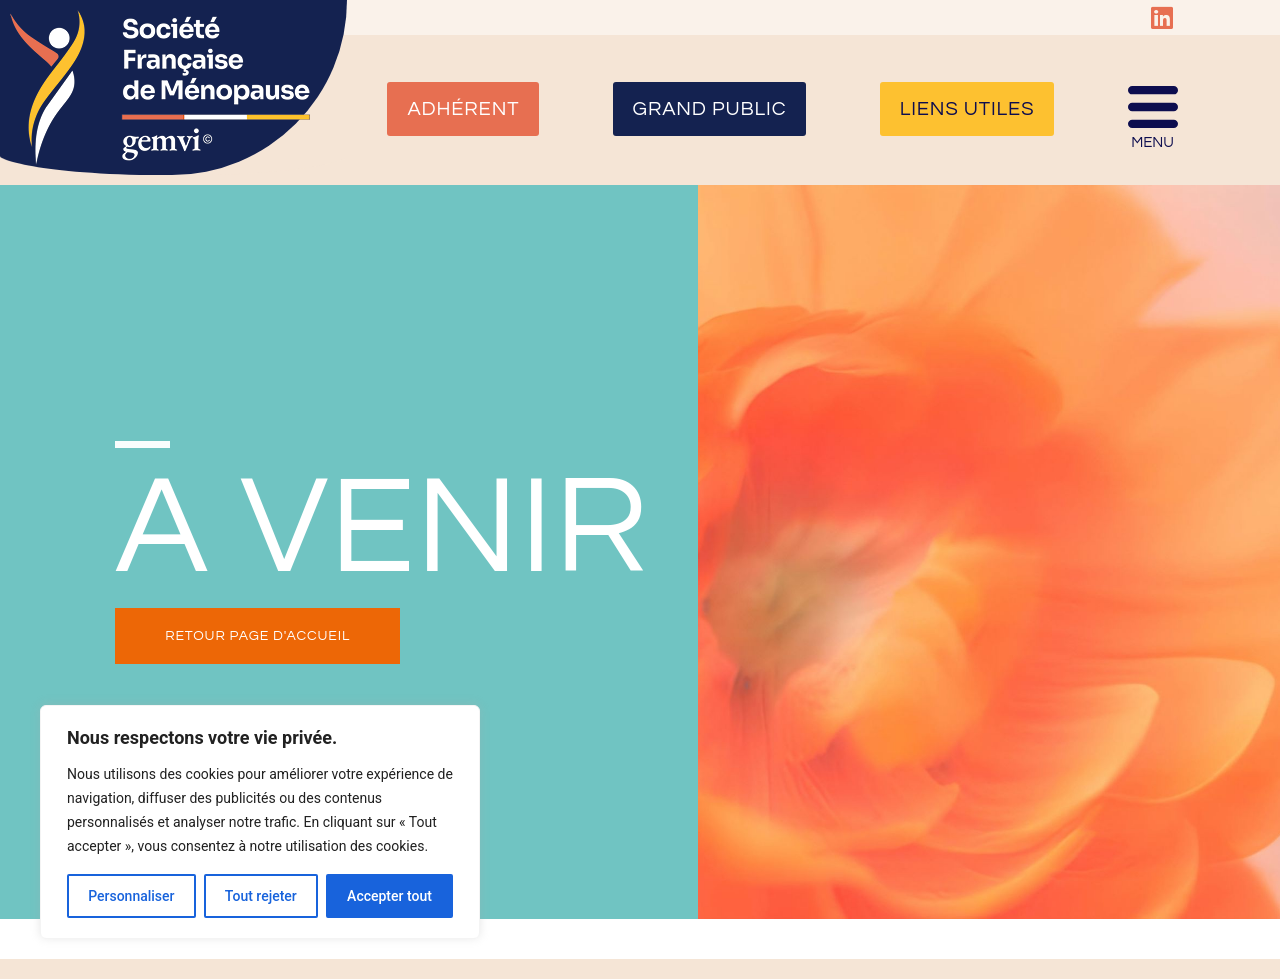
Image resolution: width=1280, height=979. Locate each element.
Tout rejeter (261, 896)
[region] (260, 822)
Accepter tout (389, 896)
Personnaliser (131, 896)
